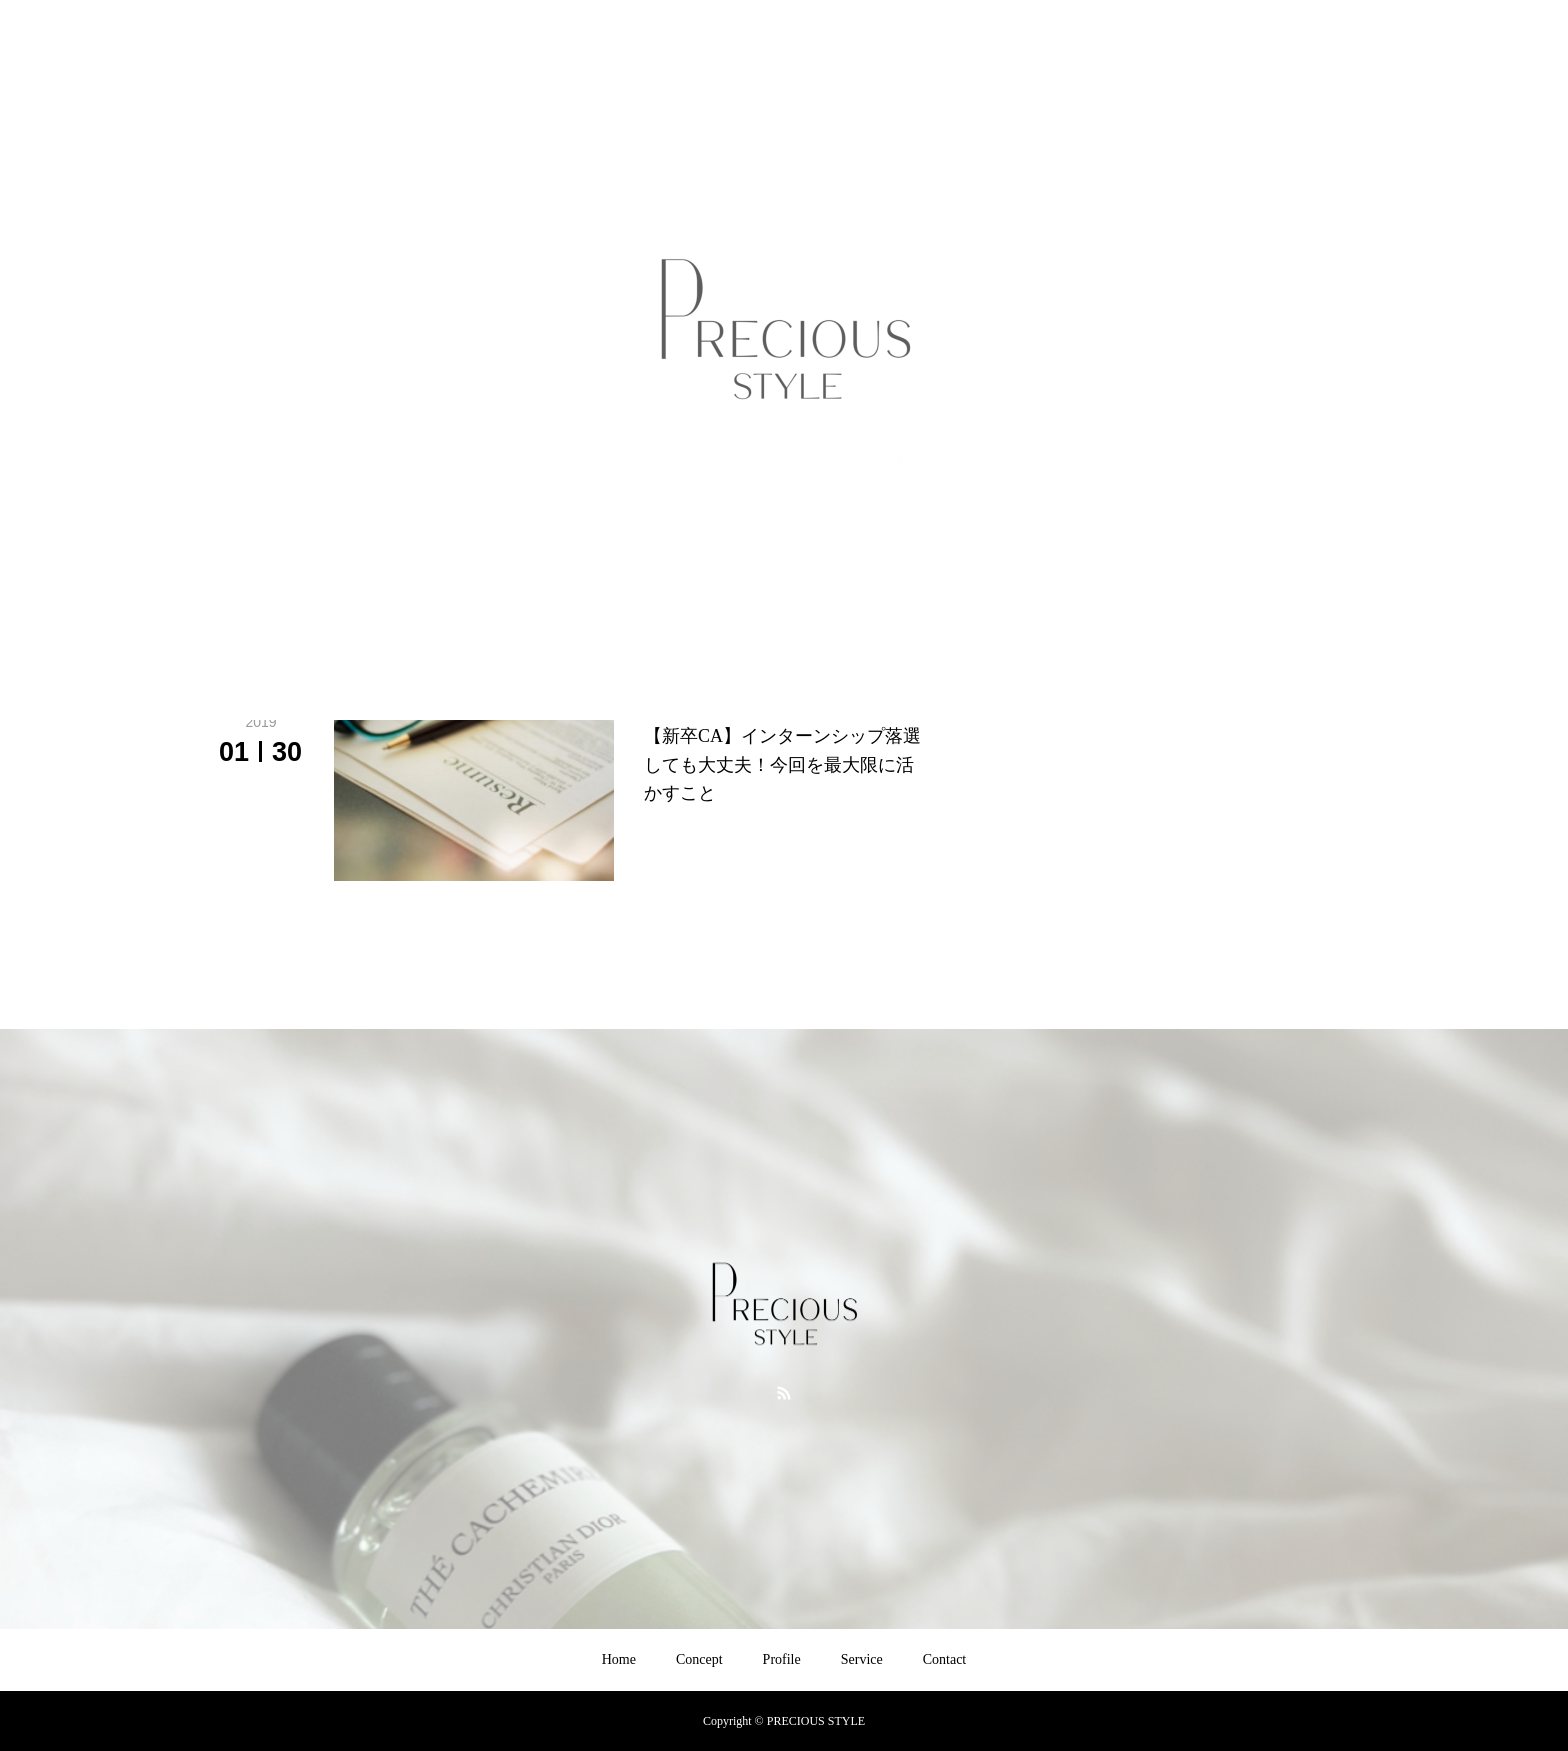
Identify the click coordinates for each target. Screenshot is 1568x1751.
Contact (945, 1659)
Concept (699, 1659)
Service (862, 1659)
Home (619, 1659)
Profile (782, 1659)
